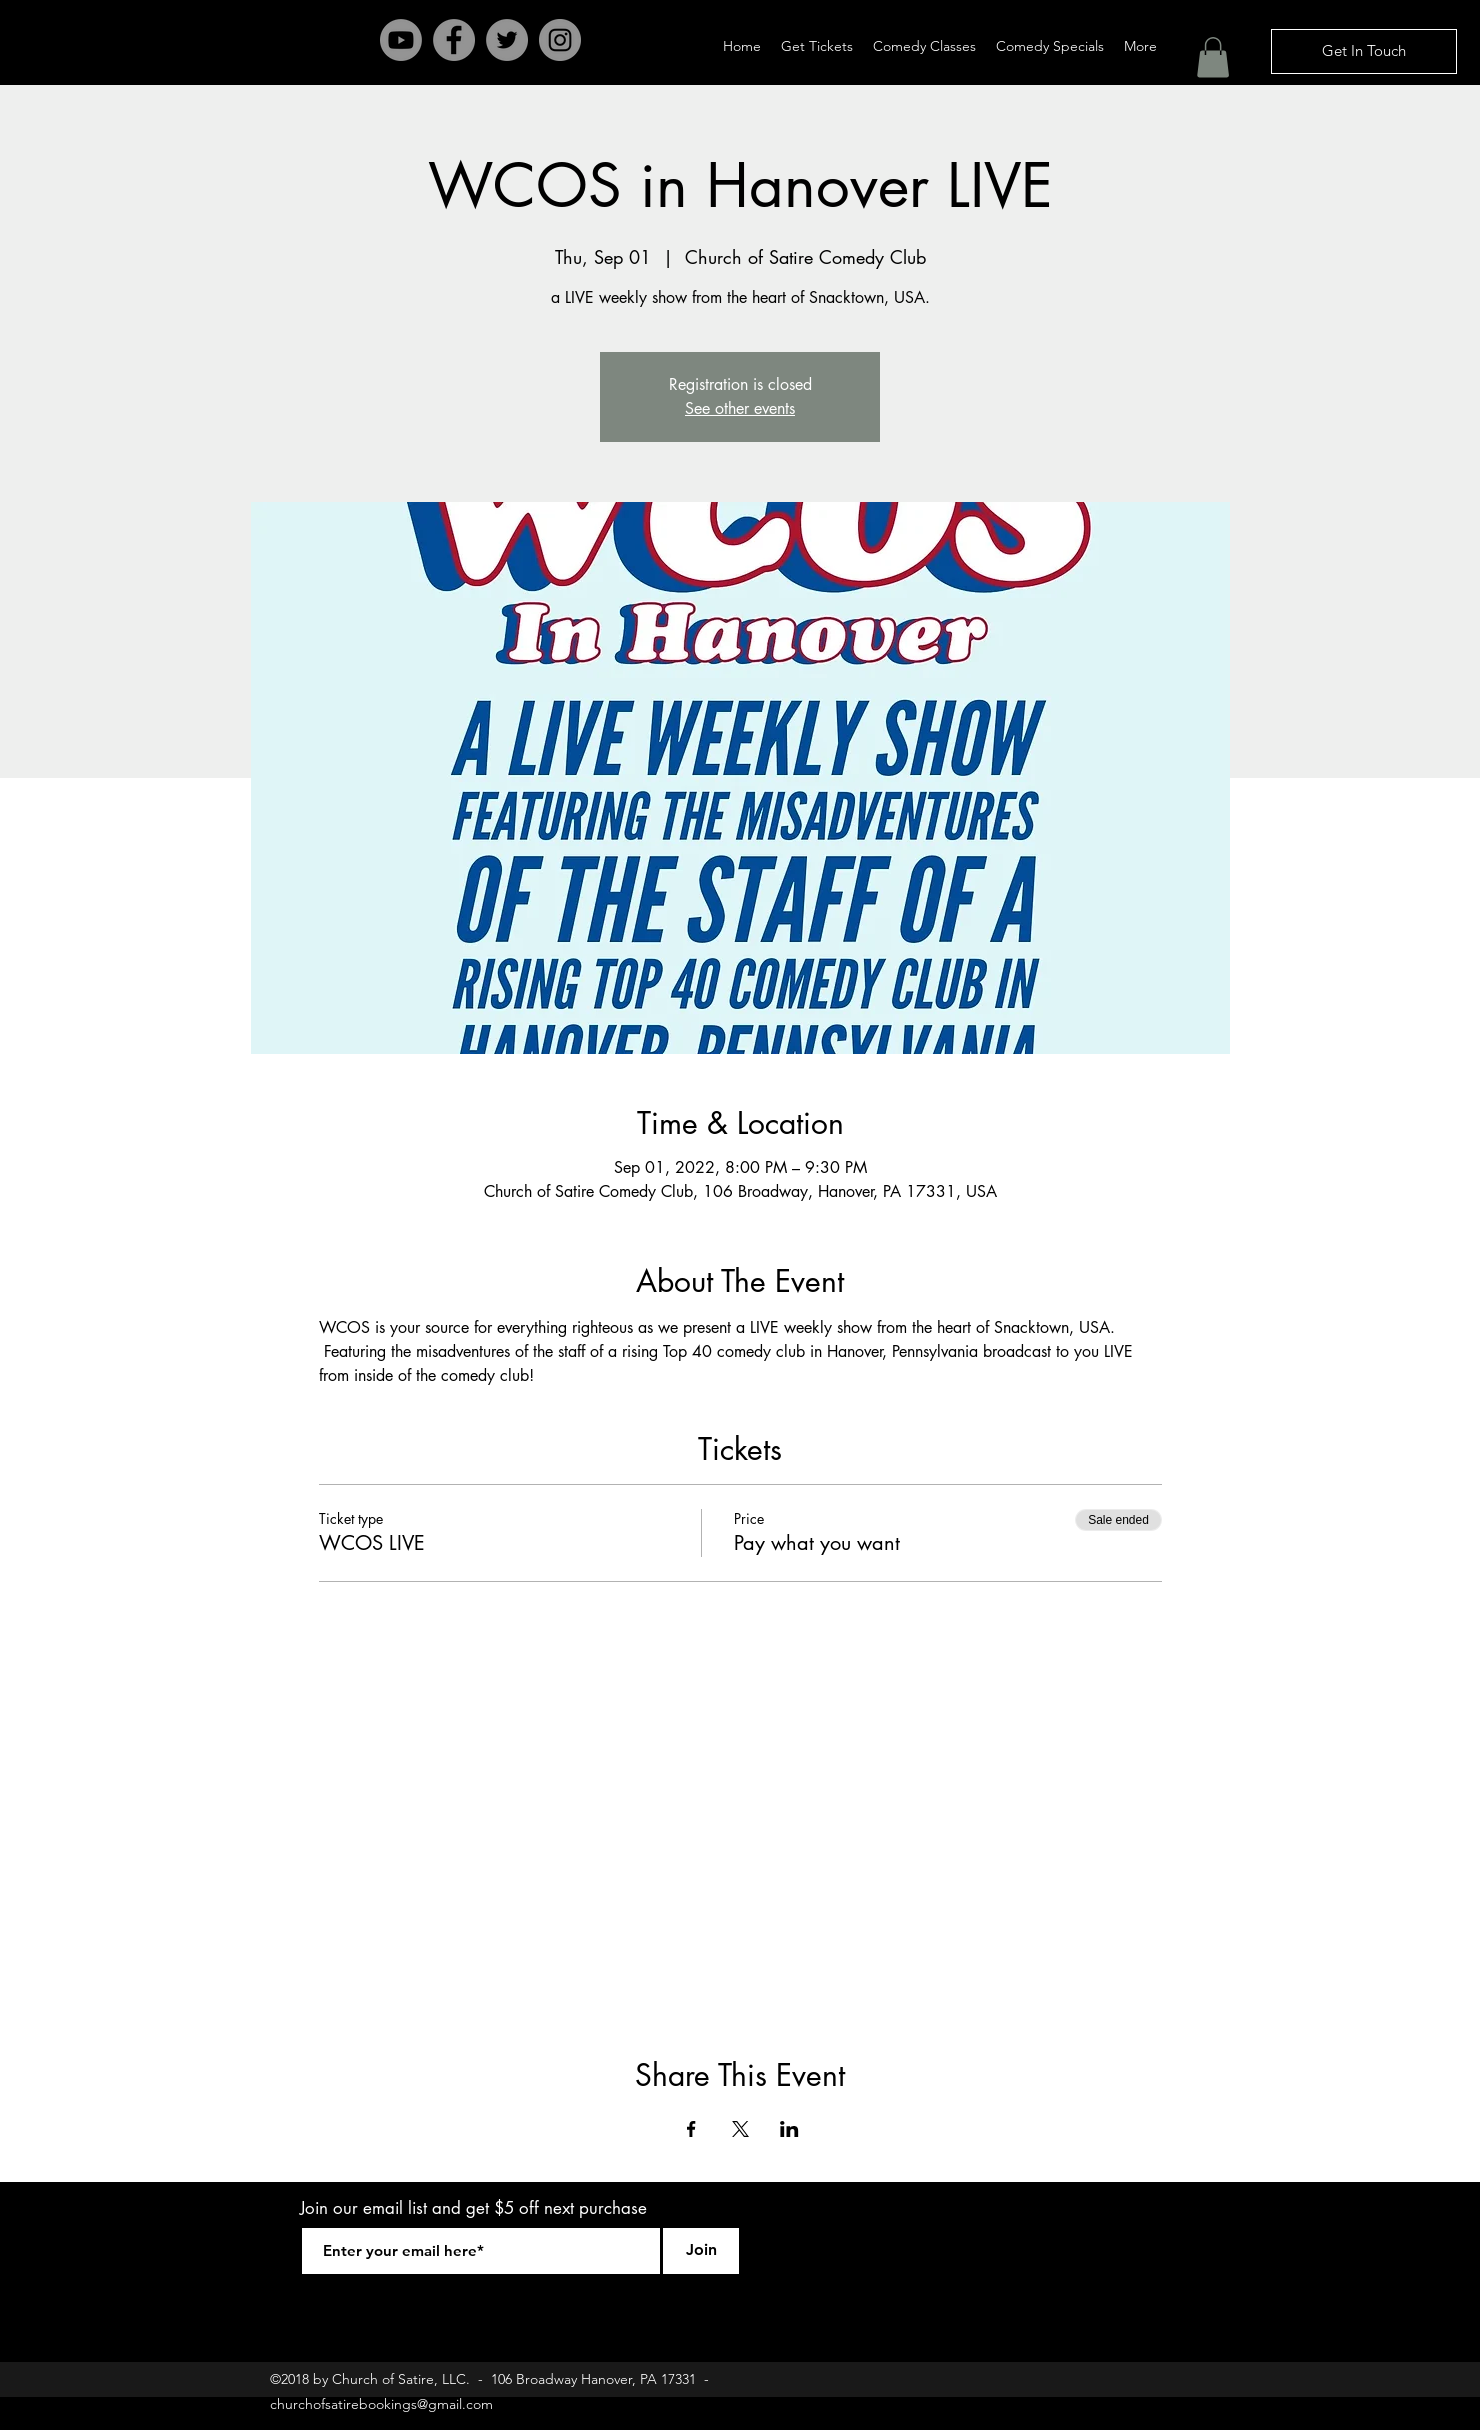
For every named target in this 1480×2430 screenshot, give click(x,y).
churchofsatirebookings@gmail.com (381, 2404)
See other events (740, 408)
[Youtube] (401, 40)
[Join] (701, 2251)
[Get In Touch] (1364, 51)
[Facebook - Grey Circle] (454, 40)
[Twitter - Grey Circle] (507, 40)
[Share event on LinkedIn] (789, 2129)
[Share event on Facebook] (691, 2129)
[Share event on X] (740, 2129)
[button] (1213, 57)
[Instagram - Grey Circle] (560, 40)
